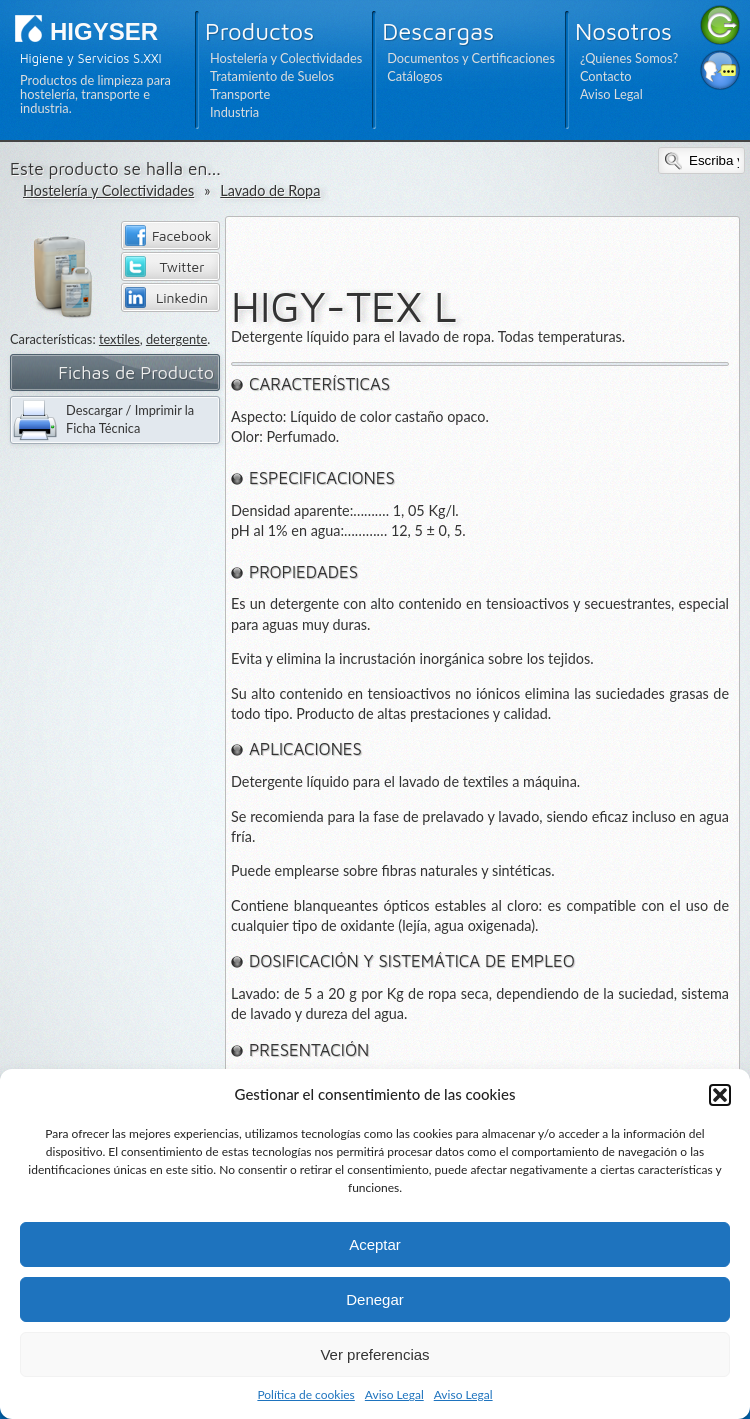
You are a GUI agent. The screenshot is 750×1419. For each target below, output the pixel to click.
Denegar (375, 1299)
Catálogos (414, 76)
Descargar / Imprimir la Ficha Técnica (130, 419)
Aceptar (375, 1244)
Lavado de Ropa (270, 190)
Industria (234, 112)
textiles (119, 339)
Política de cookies (305, 1394)
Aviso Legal (394, 1394)
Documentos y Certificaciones (471, 58)
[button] (720, 1095)
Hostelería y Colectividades (286, 58)
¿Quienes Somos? (629, 58)
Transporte (240, 94)
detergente (176, 339)
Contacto (606, 76)
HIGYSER (104, 31)
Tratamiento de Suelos (272, 76)
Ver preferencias (374, 1354)
